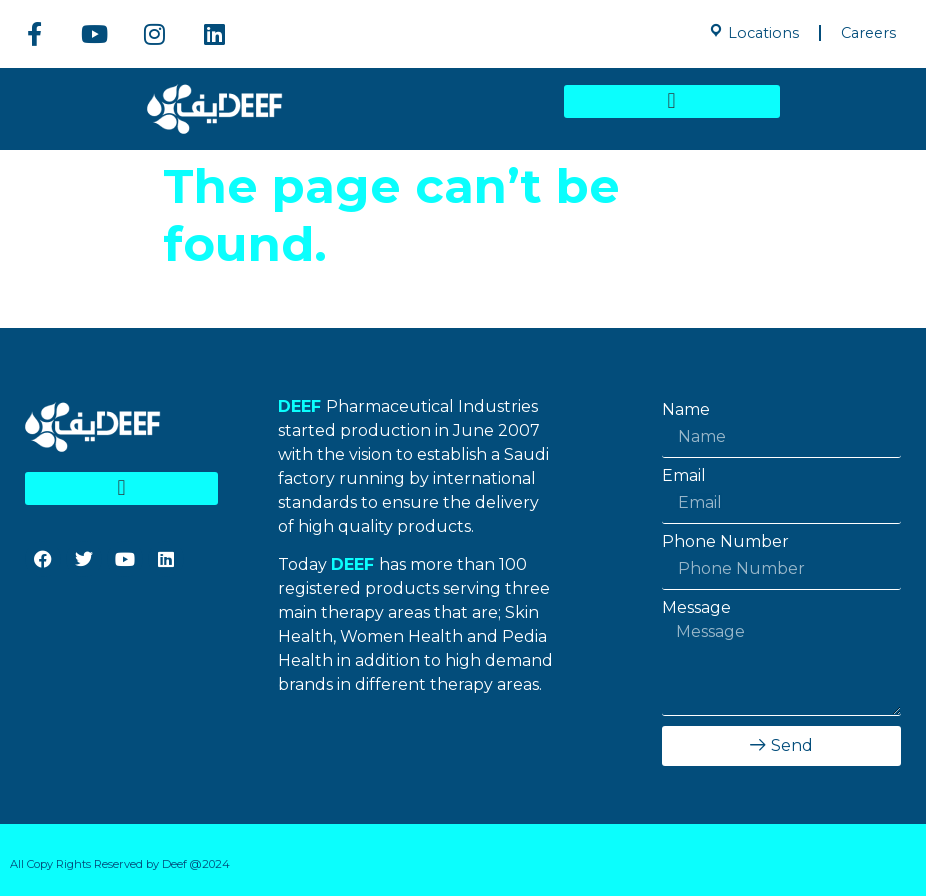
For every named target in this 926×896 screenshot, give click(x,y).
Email (684, 476)
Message (696, 608)
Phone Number (725, 542)
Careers (868, 33)
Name (686, 410)
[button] (672, 101)
